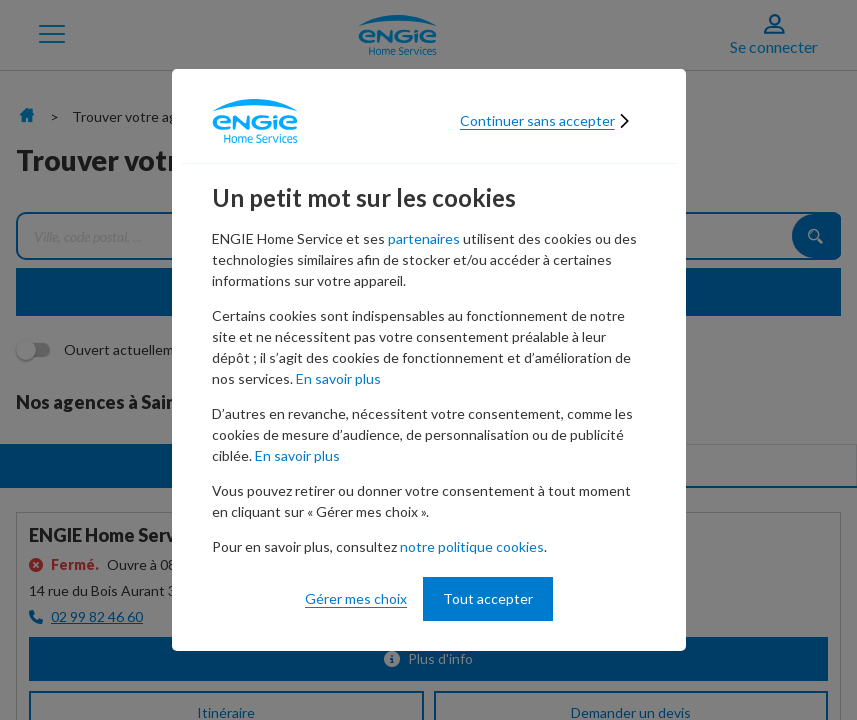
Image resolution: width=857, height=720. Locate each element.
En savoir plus (338, 378)
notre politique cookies (472, 546)
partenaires (424, 238)
